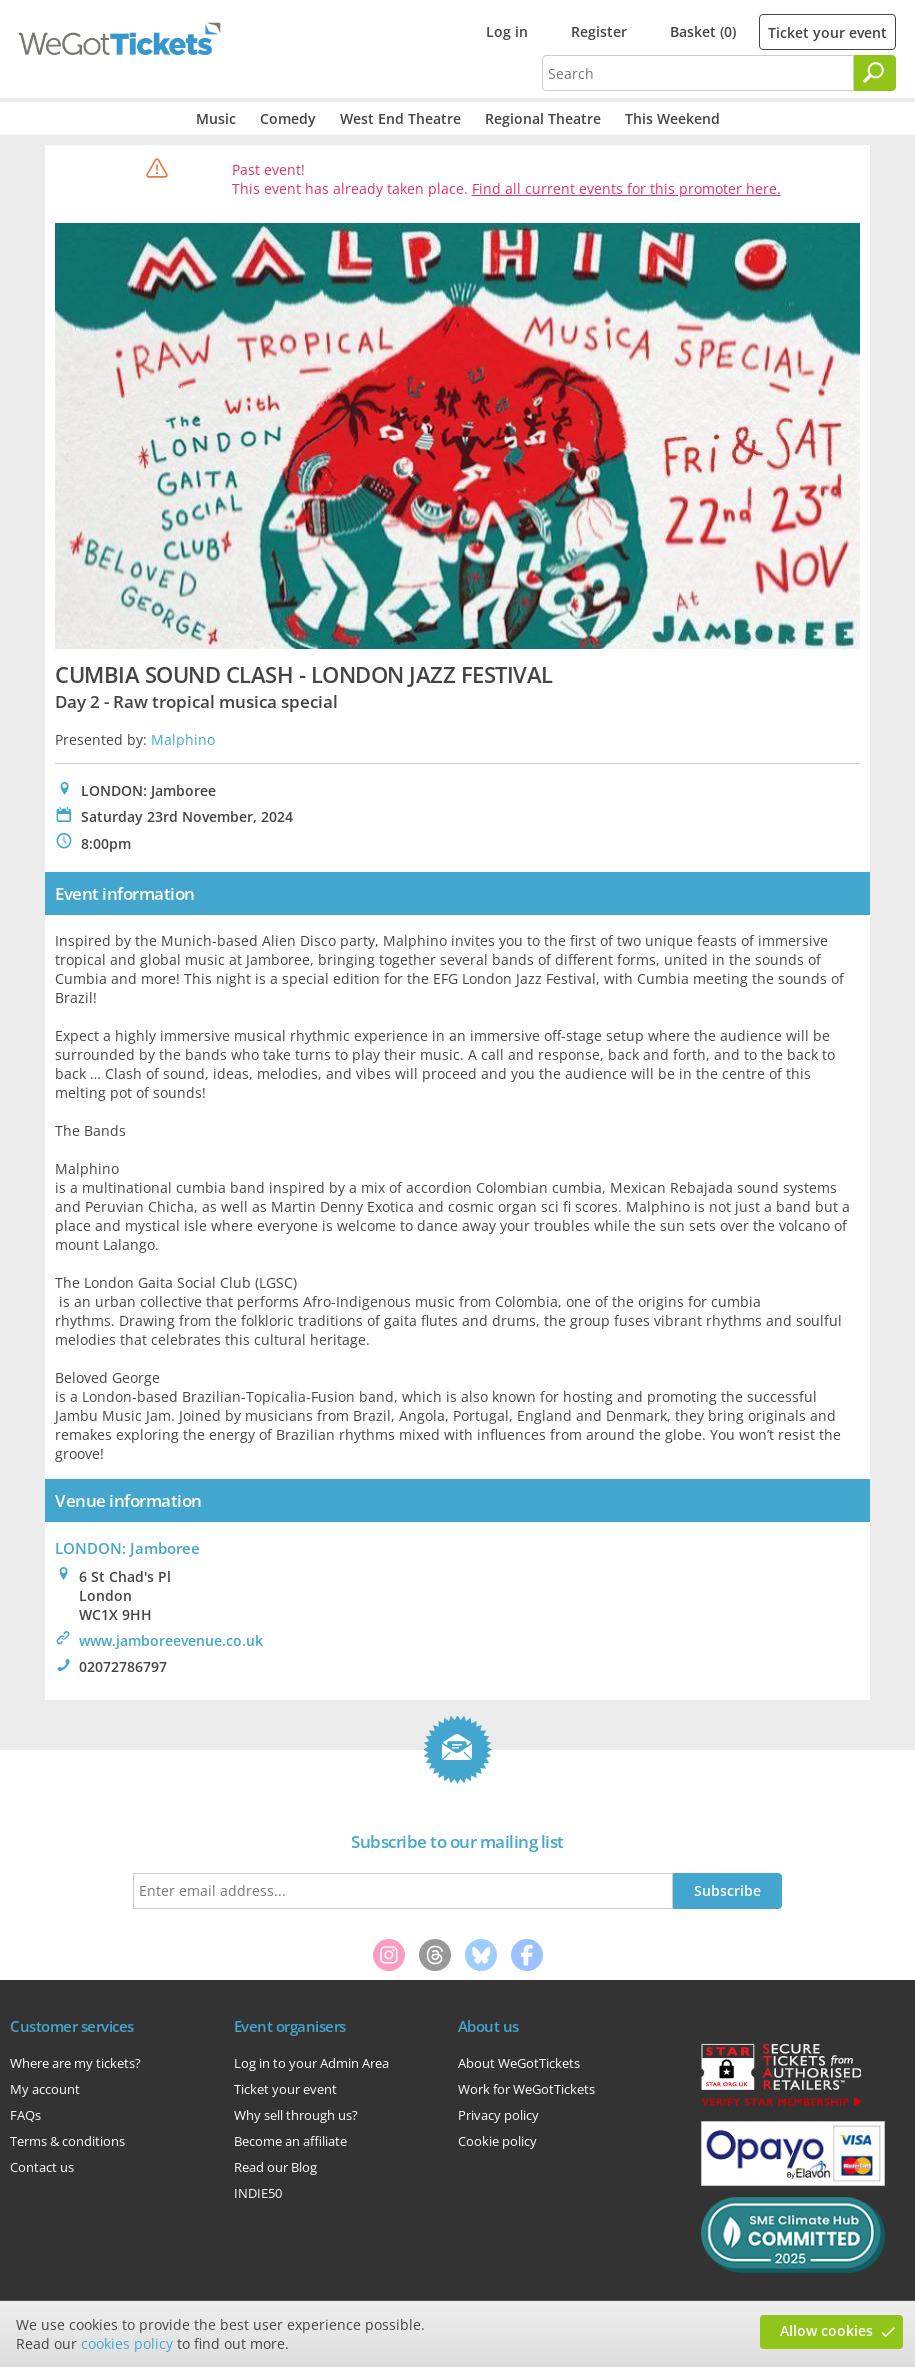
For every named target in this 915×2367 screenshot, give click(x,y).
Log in (507, 31)
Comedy (288, 118)
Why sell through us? (296, 2115)
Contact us (42, 2167)
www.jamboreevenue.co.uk (171, 1640)
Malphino (183, 739)
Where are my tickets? (75, 2063)
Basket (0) (703, 31)
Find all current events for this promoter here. (626, 188)
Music (216, 118)
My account (45, 2089)
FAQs (25, 2115)
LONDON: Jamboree (127, 1548)
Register (599, 31)
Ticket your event (827, 32)
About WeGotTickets (519, 2063)
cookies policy (127, 2343)
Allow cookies (826, 2330)
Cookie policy (497, 2141)
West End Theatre (400, 118)
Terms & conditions (67, 2141)
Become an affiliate (290, 2141)
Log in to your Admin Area (311, 2063)
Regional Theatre (543, 118)
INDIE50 (258, 2193)
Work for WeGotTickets (526, 2089)
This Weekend (672, 118)
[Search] (875, 73)
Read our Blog (275, 2167)
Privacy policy (498, 2115)
